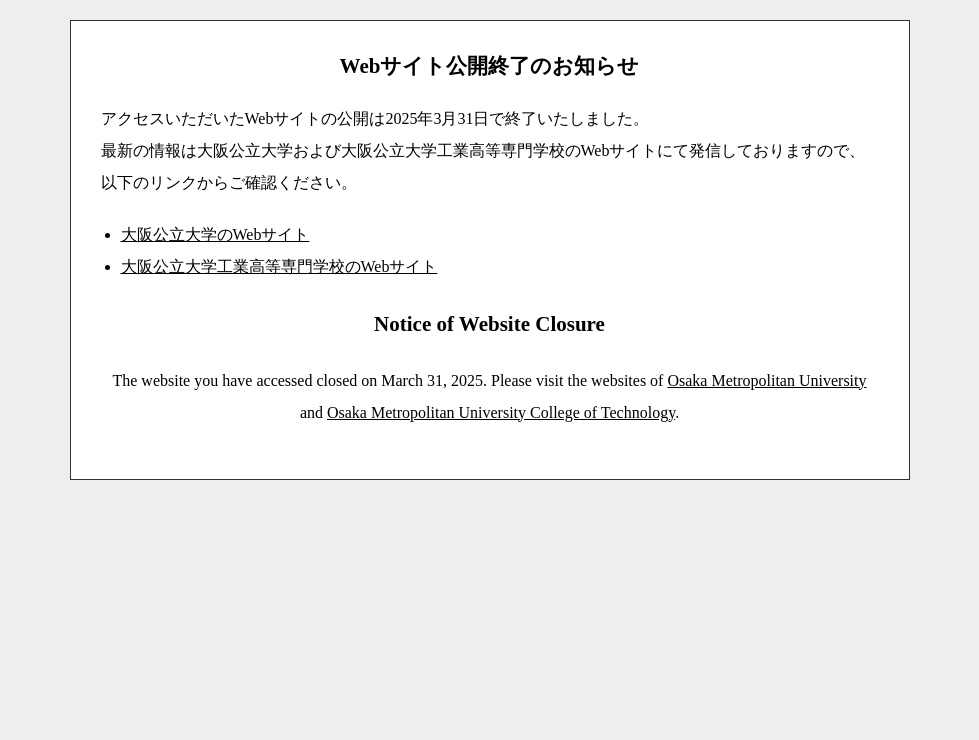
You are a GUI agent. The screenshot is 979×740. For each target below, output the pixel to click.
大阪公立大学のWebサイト (215, 234)
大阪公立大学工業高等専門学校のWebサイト (279, 266)
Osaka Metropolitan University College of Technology (501, 412)
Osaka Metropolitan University (766, 380)
